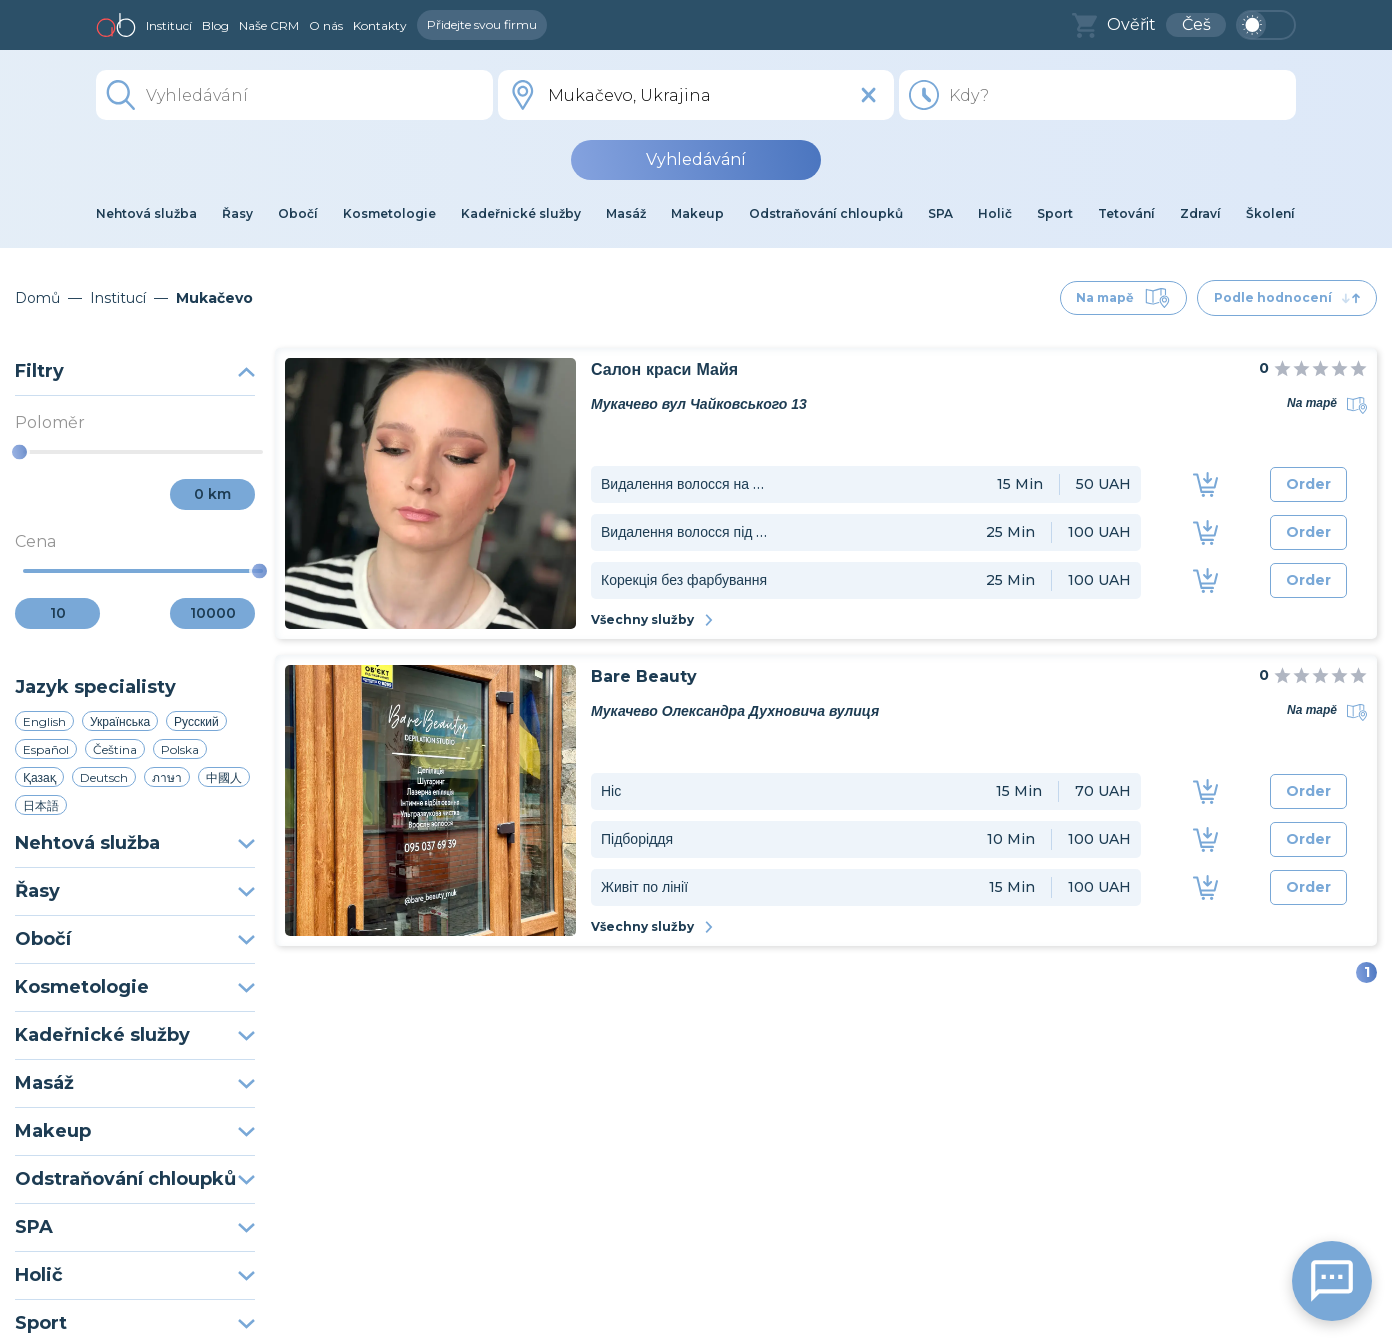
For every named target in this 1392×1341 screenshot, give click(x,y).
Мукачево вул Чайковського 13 (699, 404)
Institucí (169, 25)
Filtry (135, 371)
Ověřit (1131, 24)
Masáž (135, 1083)
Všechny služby (652, 619)
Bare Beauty (644, 676)
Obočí (135, 939)
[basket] (1084, 25)
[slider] (19, 452)
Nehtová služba (135, 843)
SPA (135, 1227)
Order (1308, 484)
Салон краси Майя (664, 369)
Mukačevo (214, 298)
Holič (135, 1275)
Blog (215, 25)
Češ (1196, 24)
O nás (326, 25)
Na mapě (1123, 298)
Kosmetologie (135, 987)
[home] (116, 25)
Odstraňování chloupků (135, 1179)
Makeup (135, 1131)
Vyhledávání (696, 159)
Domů (37, 298)
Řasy (135, 891)
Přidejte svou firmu (482, 24)
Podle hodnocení (1287, 297)
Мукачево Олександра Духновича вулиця (735, 711)
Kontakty (380, 25)
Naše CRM (269, 25)
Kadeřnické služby (135, 1035)
